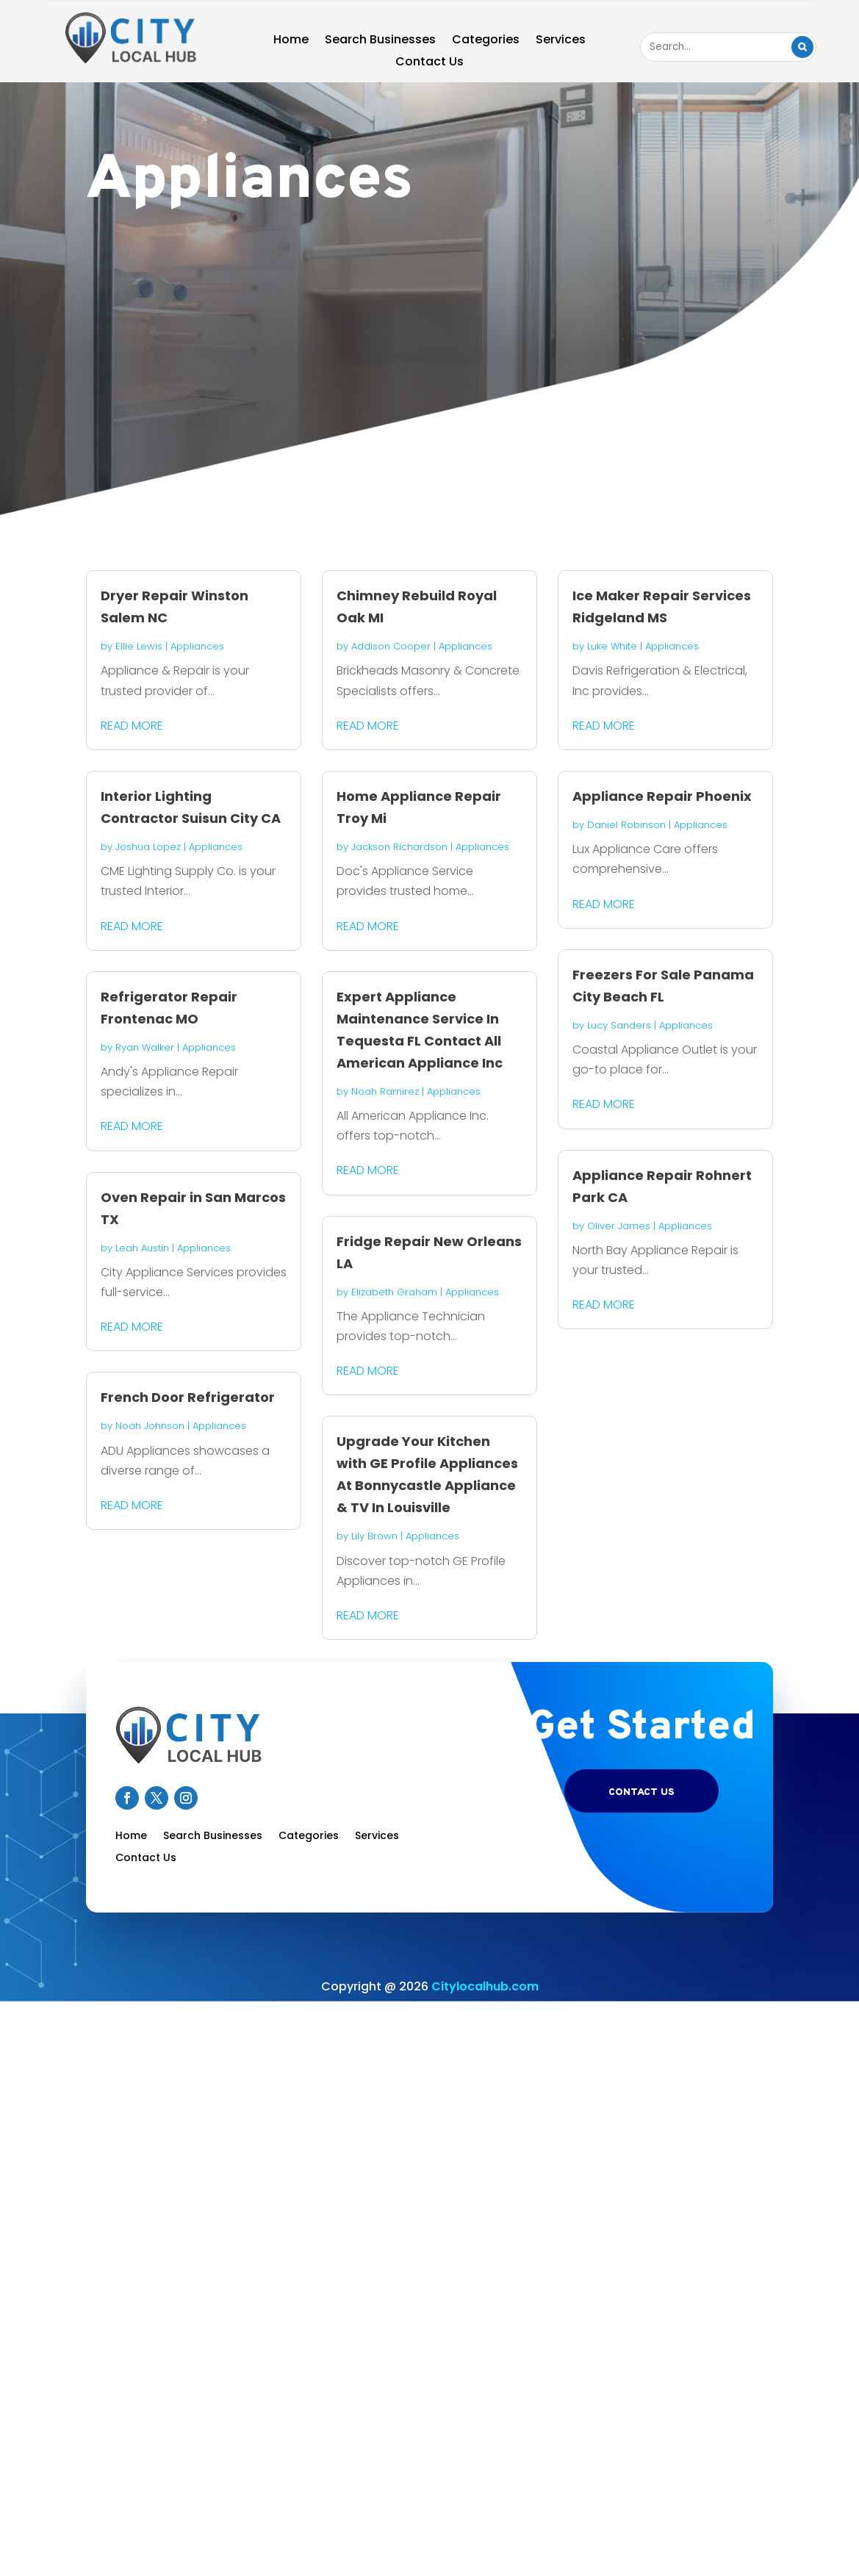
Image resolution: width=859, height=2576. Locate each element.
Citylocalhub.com (485, 1986)
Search (802, 47)
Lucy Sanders (619, 1025)
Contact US (641, 1792)
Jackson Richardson (399, 847)
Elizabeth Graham (394, 1292)
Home (291, 41)
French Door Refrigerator (188, 1397)
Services (561, 41)
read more (132, 725)
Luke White (612, 646)
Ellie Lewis (138, 646)
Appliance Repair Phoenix (662, 796)
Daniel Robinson (626, 825)
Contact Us (429, 63)
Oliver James (618, 1226)
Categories (486, 41)
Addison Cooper (391, 646)
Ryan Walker (144, 1047)
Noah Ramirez (385, 1091)
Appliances (197, 646)
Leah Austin (142, 1248)
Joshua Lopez (148, 847)
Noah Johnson (149, 1426)
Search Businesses (380, 41)
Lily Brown (374, 1536)
